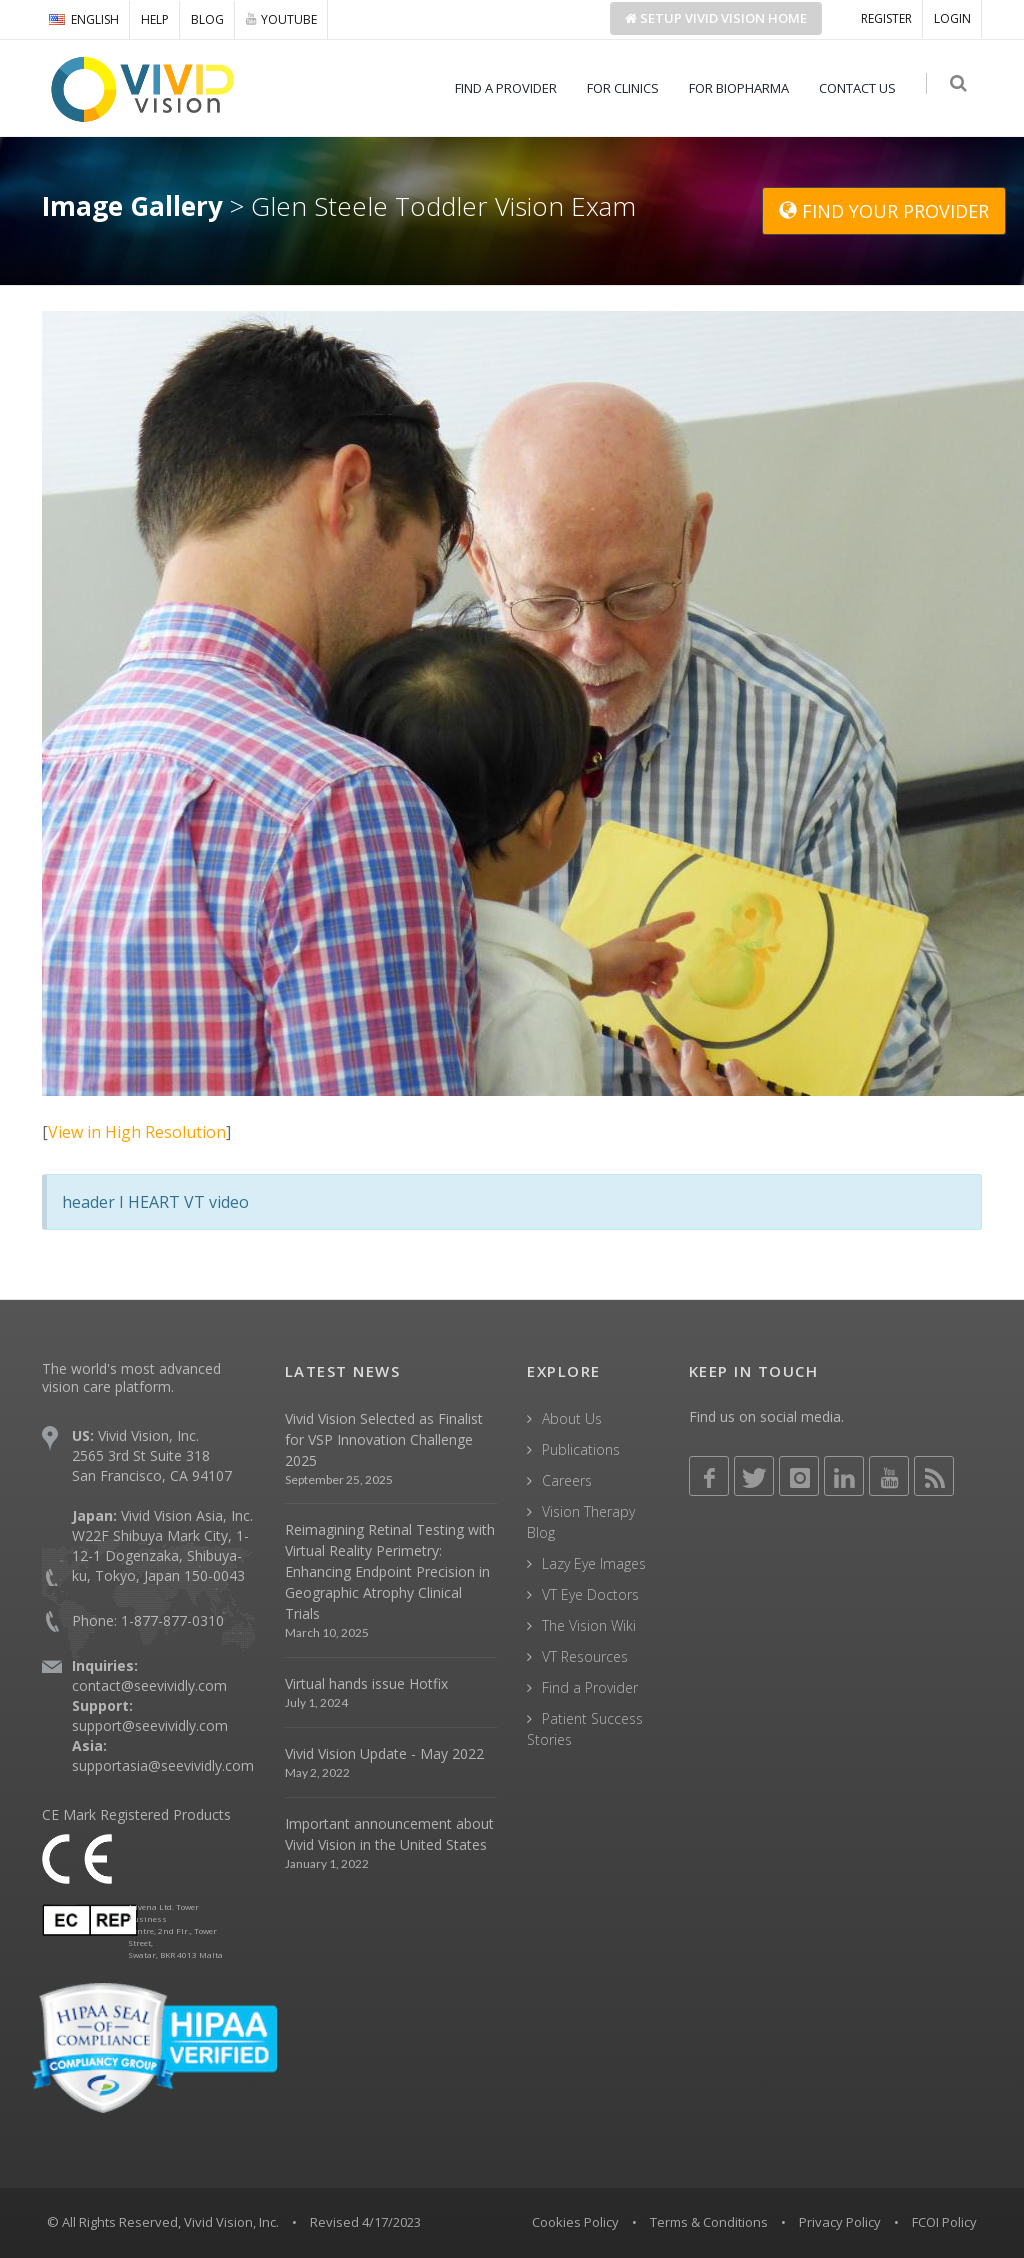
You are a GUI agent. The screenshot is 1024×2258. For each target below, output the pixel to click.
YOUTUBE (281, 19)
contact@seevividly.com (149, 1685)
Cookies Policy (575, 2222)
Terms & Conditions (709, 2222)
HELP (155, 19)
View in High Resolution (137, 1132)
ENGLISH (84, 19)
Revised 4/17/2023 (365, 2222)
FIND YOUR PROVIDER (884, 211)
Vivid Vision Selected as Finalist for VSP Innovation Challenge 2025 (384, 1439)
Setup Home (716, 18)
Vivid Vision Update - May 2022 (384, 1753)
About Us (572, 1418)
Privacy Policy (840, 2222)
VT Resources (585, 1656)
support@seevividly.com (150, 1725)
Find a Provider (590, 1687)
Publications (581, 1449)
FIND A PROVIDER (510, 88)
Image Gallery (132, 206)
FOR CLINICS (627, 88)
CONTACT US (861, 88)
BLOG (207, 19)
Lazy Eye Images (594, 1563)
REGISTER (886, 18)
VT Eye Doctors (590, 1594)
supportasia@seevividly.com (163, 1765)
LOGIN (952, 18)
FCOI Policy (944, 2222)
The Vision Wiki (589, 1625)
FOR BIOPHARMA (743, 88)
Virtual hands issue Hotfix (366, 1683)
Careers (567, 1480)
